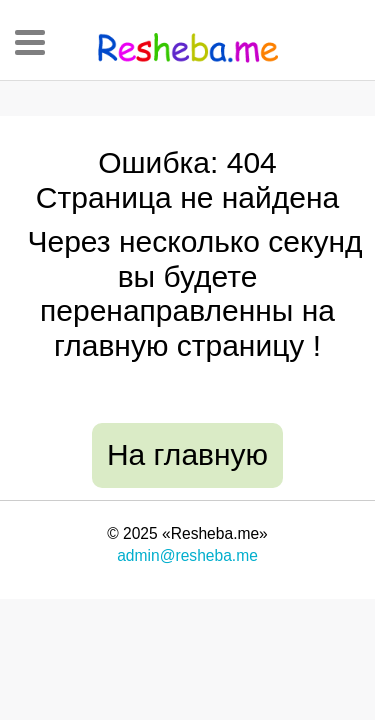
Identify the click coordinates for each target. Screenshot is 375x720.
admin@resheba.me (187, 555)
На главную (187, 454)
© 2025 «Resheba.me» (187, 533)
